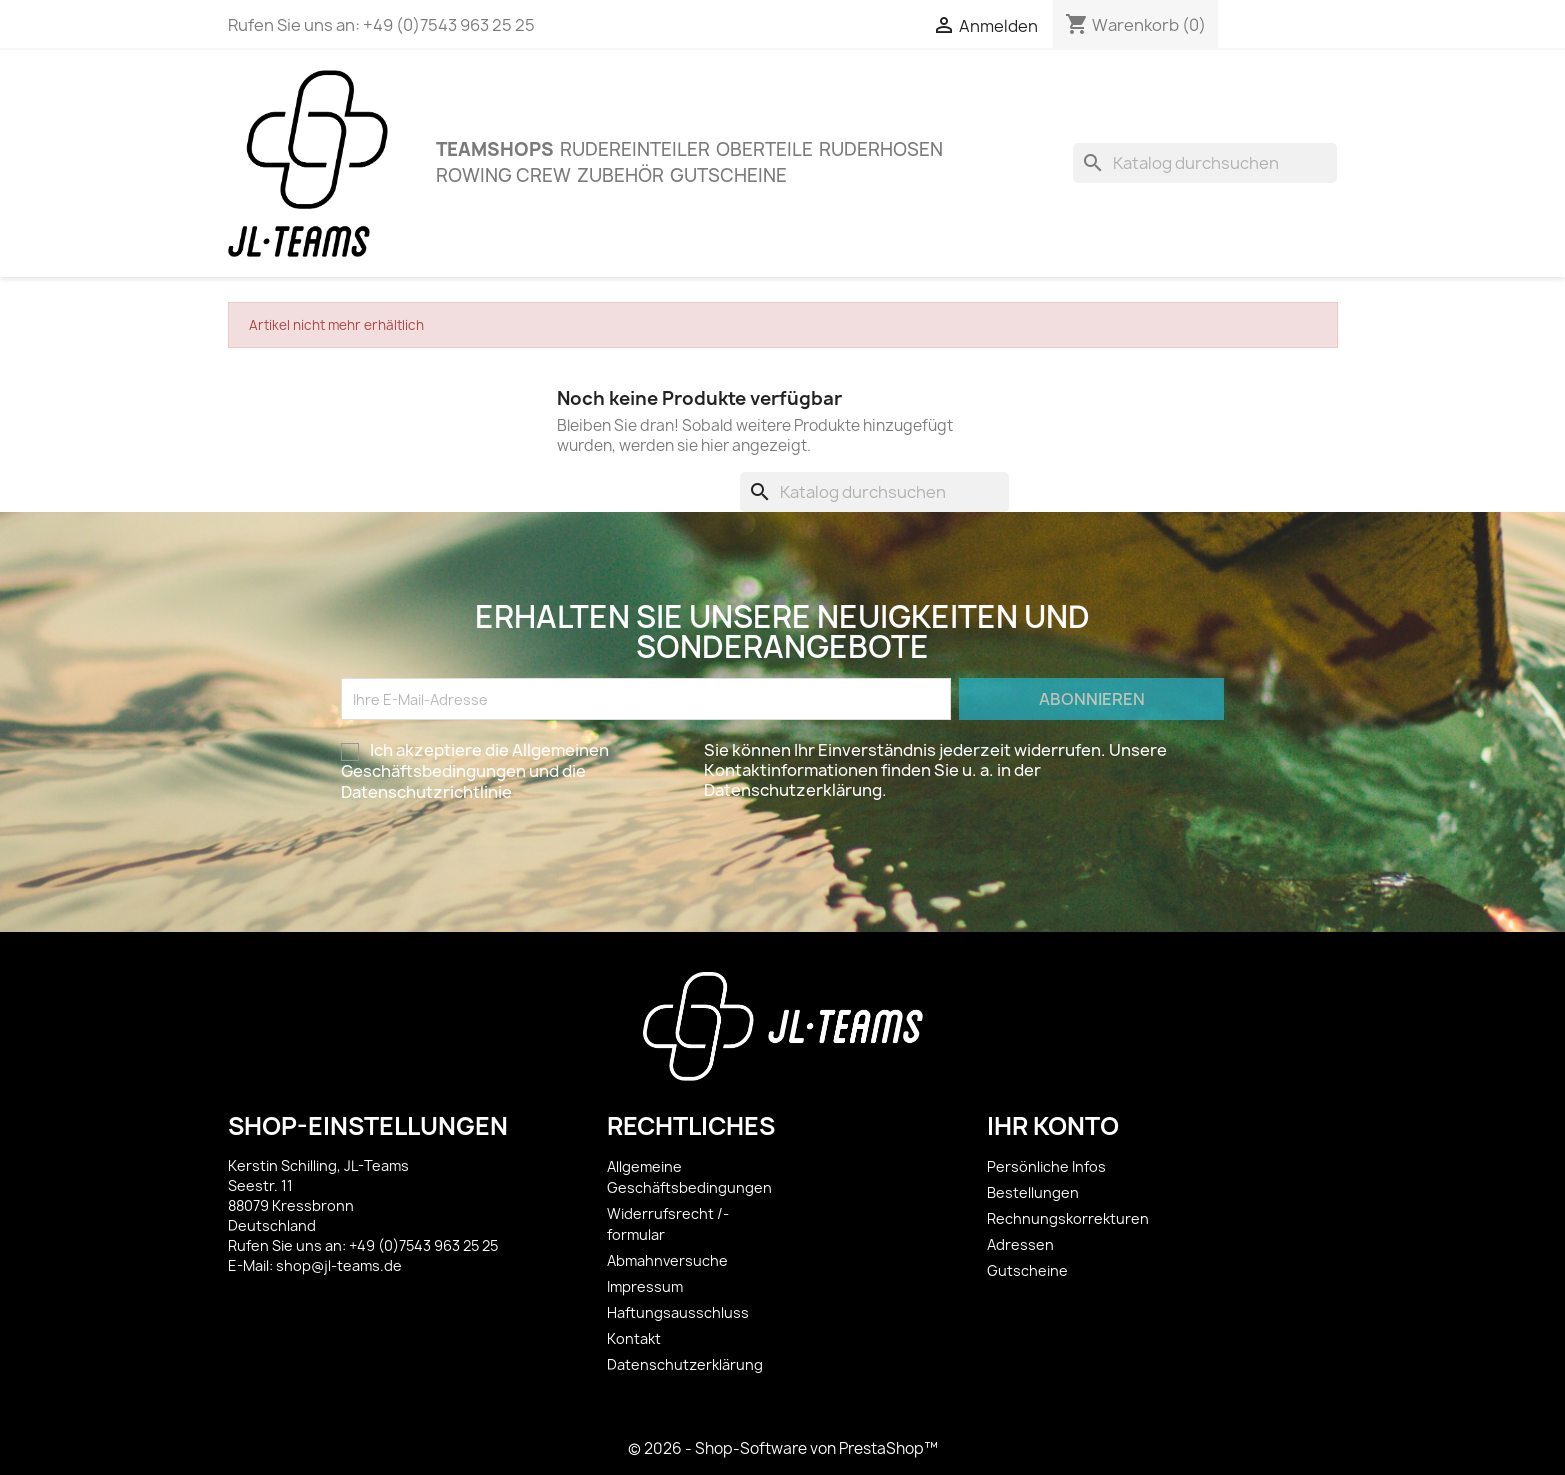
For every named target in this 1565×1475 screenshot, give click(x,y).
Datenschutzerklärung (685, 1364)
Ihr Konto (1053, 1126)
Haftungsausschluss (678, 1312)
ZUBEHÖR (620, 175)
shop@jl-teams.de (339, 1265)
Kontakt (634, 1338)
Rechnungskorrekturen (1068, 1218)
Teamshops (495, 149)
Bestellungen (1033, 1192)
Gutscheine (728, 175)
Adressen (1020, 1244)
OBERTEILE (764, 149)
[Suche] (1205, 163)
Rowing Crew (503, 175)
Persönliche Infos (1046, 1166)
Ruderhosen (881, 149)
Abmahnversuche (667, 1260)
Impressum (645, 1286)
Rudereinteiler (635, 149)
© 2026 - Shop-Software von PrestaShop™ (783, 1448)
